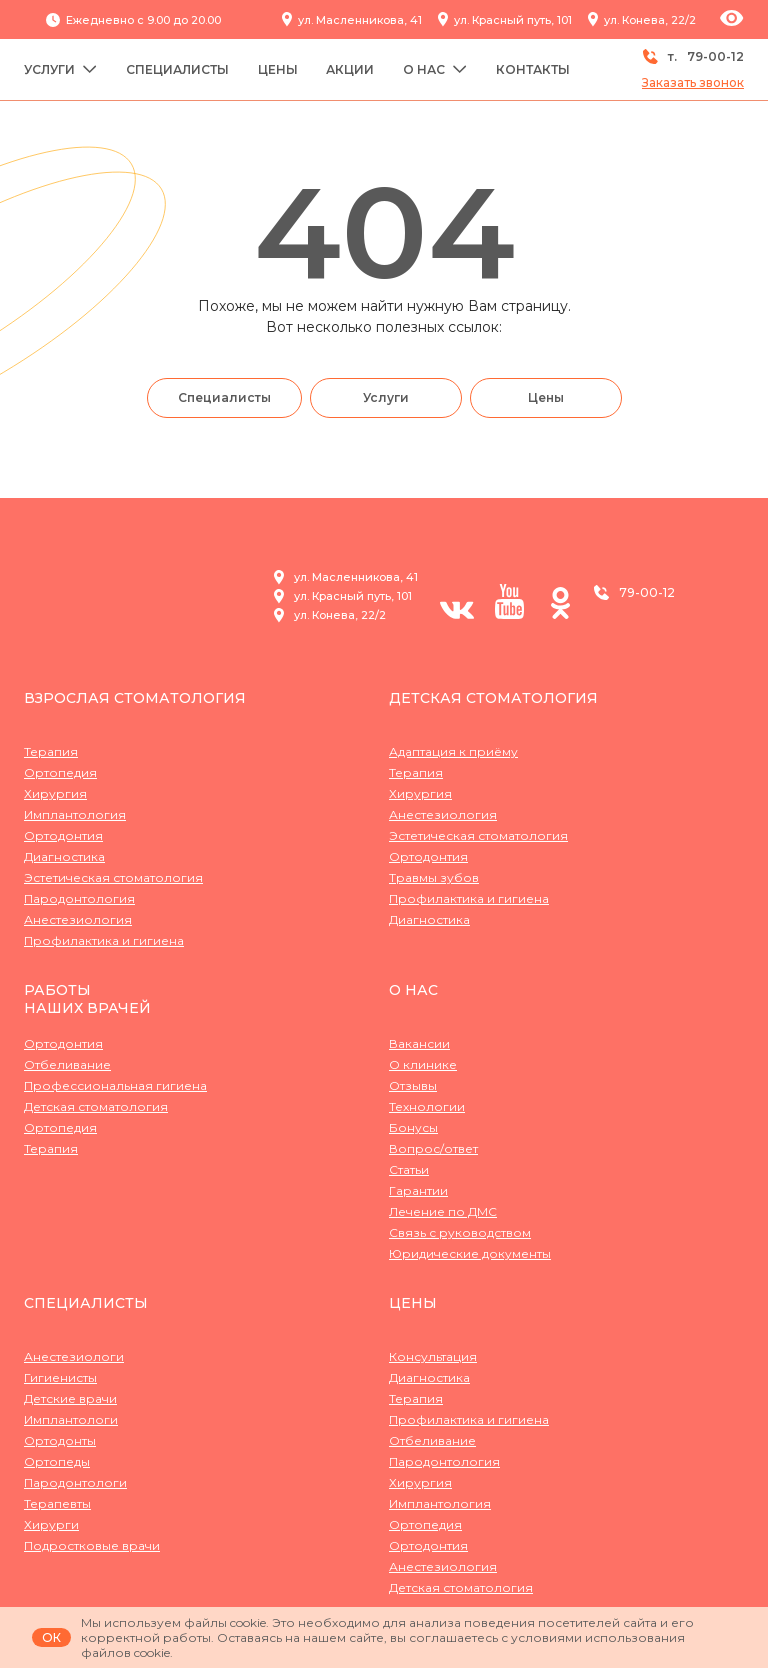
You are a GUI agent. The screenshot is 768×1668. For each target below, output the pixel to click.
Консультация (433, 1356)
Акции (350, 69)
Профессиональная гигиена (115, 1085)
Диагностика (64, 856)
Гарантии (418, 1190)
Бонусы (413, 1127)
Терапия (51, 751)
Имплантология (75, 814)
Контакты (533, 69)
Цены (278, 69)
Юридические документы (470, 1253)
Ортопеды (57, 1461)
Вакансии (419, 1043)
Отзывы (413, 1085)
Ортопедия (60, 772)
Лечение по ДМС (443, 1211)
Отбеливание (67, 1064)
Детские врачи (70, 1398)
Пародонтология (79, 898)
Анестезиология (78, 919)
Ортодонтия (63, 835)
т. (693, 56)
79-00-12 (647, 592)
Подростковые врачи (92, 1545)
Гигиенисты (60, 1377)
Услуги (60, 69)
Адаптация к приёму (453, 751)
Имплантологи (71, 1419)
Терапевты (57, 1503)
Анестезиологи (74, 1356)
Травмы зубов (434, 877)
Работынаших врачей (87, 999)
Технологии (427, 1106)
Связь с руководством (460, 1232)
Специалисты (177, 69)
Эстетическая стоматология (113, 877)
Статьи (409, 1169)
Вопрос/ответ (433, 1148)
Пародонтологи (75, 1482)
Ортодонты (60, 1440)
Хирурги (51, 1524)
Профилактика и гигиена (104, 940)
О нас (435, 69)
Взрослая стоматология (135, 698)
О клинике (423, 1064)
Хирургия (55, 793)
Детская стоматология (493, 698)
